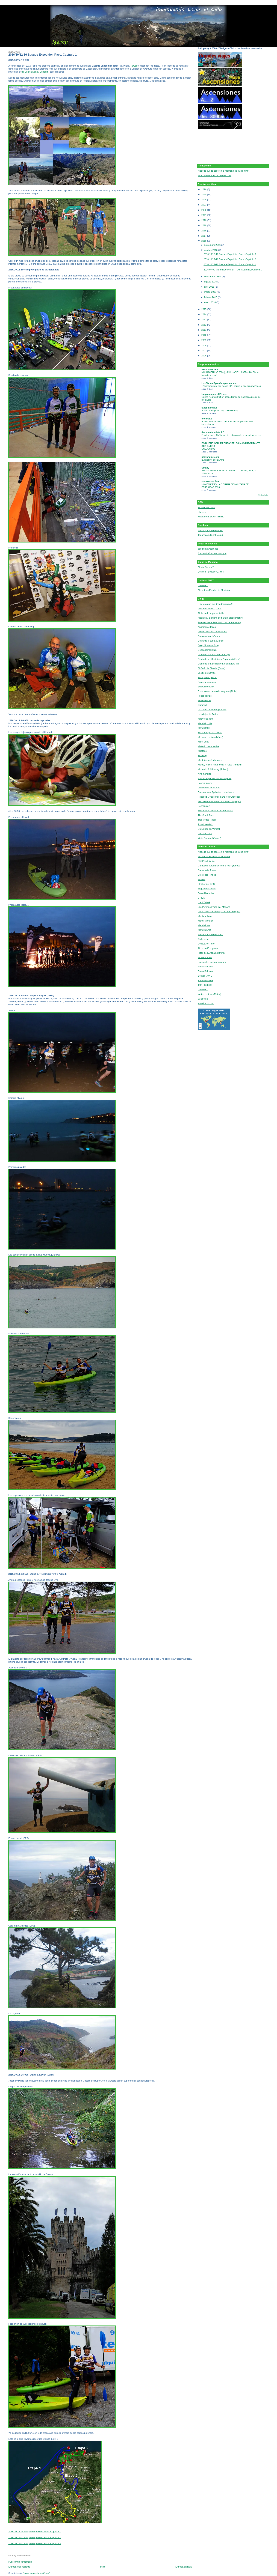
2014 (204, 314)
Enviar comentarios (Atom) (36, 2573)
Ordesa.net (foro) (206, 943)
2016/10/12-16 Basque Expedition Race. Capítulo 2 (34, 2537)
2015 (204, 309)
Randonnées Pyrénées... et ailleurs (216, 792)
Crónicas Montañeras (209, 636)
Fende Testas (205, 695)
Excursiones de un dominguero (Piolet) (217, 691)
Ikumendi (202, 705)
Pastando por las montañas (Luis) (215, 778)
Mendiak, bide (205, 723)
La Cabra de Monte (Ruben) (212, 709)
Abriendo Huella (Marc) (210, 608)
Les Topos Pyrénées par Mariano (219, 383)
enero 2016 (210, 302)
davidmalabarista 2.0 (213, 432)
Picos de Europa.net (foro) (211, 953)
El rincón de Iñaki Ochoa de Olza (214, 175)
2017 (204, 235)
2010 (204, 335)
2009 (204, 340)
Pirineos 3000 (205, 957)
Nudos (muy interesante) (210, 530)
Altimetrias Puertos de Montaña (214, 590)
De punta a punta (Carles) (211, 640)
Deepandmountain (207, 650)
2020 (204, 220)
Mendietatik (204, 728)
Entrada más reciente (19, 2566)
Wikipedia (203, 998)
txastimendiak (209, 407)
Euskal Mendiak (206, 686)
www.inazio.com (206, 1003)
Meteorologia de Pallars (210, 732)
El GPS (201, 879)
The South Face (206, 815)
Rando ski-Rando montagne (212, 553)
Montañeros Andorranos (210, 760)
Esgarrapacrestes (207, 682)
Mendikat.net (204, 930)
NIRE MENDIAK (210, 369)
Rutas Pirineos (205, 966)
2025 (204, 194)
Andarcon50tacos (207, 627)
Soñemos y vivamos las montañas (215, 810)
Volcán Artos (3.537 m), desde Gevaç (220, 410)
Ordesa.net (203, 939)
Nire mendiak (204, 774)
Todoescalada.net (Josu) (210, 535)
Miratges (202, 751)
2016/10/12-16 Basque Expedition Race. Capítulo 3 (34, 2543)
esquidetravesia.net (208, 548)
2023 (204, 204)
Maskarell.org (205, 916)
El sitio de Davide (207, 673)
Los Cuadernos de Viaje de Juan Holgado (219, 911)
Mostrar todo (263, 495)
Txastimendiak (205, 824)
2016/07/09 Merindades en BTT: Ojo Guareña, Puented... (233, 269)
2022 (204, 210)
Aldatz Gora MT (206, 567)
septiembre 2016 (213, 276)
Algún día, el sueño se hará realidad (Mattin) (220, 617)
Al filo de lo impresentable (211, 613)
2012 (204, 324)
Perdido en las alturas (209, 787)
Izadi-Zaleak (204, 902)
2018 (204, 230)
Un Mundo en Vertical (209, 829)
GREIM (201, 897)
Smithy (205, 467)
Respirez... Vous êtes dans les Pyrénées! (219, 796)
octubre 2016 (211, 250)
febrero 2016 (211, 297)
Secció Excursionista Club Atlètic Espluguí (219, 801)
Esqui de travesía (207, 888)
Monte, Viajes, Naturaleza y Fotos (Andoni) (220, 764)
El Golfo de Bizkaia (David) (211, 668)
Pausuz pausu (205, 783)
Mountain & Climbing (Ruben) (213, 769)
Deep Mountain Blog (208, 645)
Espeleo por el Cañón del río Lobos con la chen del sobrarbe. (231, 435)
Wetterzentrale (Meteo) (209, 994)
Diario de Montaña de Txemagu (214, 654)
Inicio (102, 2566)
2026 (204, 189)
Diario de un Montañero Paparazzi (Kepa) (219, 659)
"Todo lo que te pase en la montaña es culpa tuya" (223, 170)
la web (134, 65)
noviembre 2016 (212, 245)
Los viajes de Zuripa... (209, 714)
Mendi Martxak (205, 920)
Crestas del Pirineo (207, 870)
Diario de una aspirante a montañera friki (218, 663)
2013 (204, 319)
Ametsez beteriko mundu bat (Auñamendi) (219, 622)
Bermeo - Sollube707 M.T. (211, 571)
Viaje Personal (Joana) (209, 838)
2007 (204, 350)
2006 (204, 355)
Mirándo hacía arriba (208, 746)
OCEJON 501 (208, 449)
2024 (204, 199)
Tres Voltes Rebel (207, 819)
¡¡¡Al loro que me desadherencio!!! (215, 604)
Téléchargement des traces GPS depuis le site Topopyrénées (231, 386)
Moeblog (202, 755)
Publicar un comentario (20, 2561)
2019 (204, 225)
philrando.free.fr (210, 457)
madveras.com (205, 718)
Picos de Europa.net (208, 948)
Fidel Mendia (204, 700)
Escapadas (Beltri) (207, 677)
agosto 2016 (210, 281)
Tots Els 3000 (205, 985)
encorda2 (207, 418)
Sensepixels (204, 806)
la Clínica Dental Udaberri (35, 71)
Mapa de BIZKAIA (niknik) (211, 516)
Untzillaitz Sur (205, 833)
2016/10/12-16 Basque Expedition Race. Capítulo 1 (42, 54)
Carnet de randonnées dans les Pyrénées (219, 865)
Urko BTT (203, 585)
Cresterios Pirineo (207, 874)
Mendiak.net (204, 925)
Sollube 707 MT (206, 975)
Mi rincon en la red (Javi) (210, 737)
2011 (204, 330)
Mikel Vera (203, 741)
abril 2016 (209, 286)
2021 (204, 215)
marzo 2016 (210, 292)
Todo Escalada (205, 980)
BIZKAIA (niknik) (206, 861)
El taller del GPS (206, 507)
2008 (204, 345)
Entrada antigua (183, 2566)
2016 (204, 241)
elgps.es (202, 512)
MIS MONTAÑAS (210, 481)
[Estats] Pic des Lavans (213, 460)
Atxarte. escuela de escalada (212, 631)
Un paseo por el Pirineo (214, 394)
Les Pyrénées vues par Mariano (214, 907)
